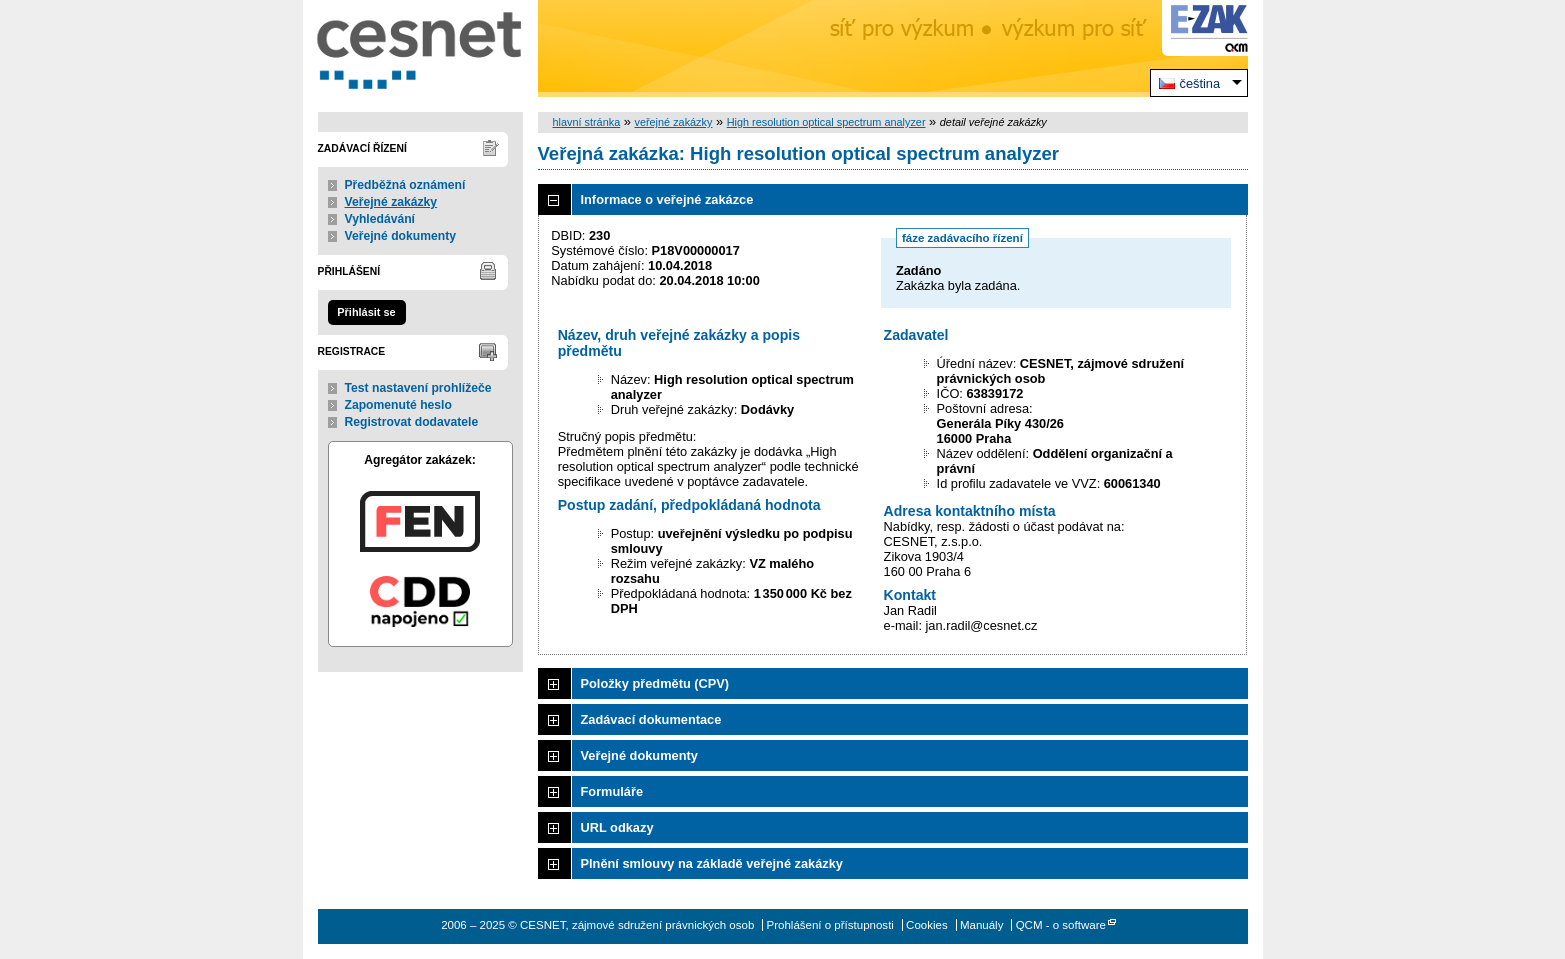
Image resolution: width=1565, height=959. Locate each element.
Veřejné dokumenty (400, 236)
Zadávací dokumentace (651, 719)
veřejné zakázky (673, 122)
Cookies (927, 925)
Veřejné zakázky (391, 202)
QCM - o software (1061, 925)
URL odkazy (617, 827)
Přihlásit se (366, 312)
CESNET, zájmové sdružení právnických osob (420, 48)
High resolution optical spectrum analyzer (826, 122)
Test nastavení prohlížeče (418, 388)
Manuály (982, 925)
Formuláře (612, 791)
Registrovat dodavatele (412, 422)
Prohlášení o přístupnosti (830, 925)
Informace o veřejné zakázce (667, 199)
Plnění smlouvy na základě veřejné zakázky (712, 863)
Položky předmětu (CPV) (655, 683)
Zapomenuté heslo (398, 405)
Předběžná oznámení (405, 185)
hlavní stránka (587, 122)
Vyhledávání (380, 219)
